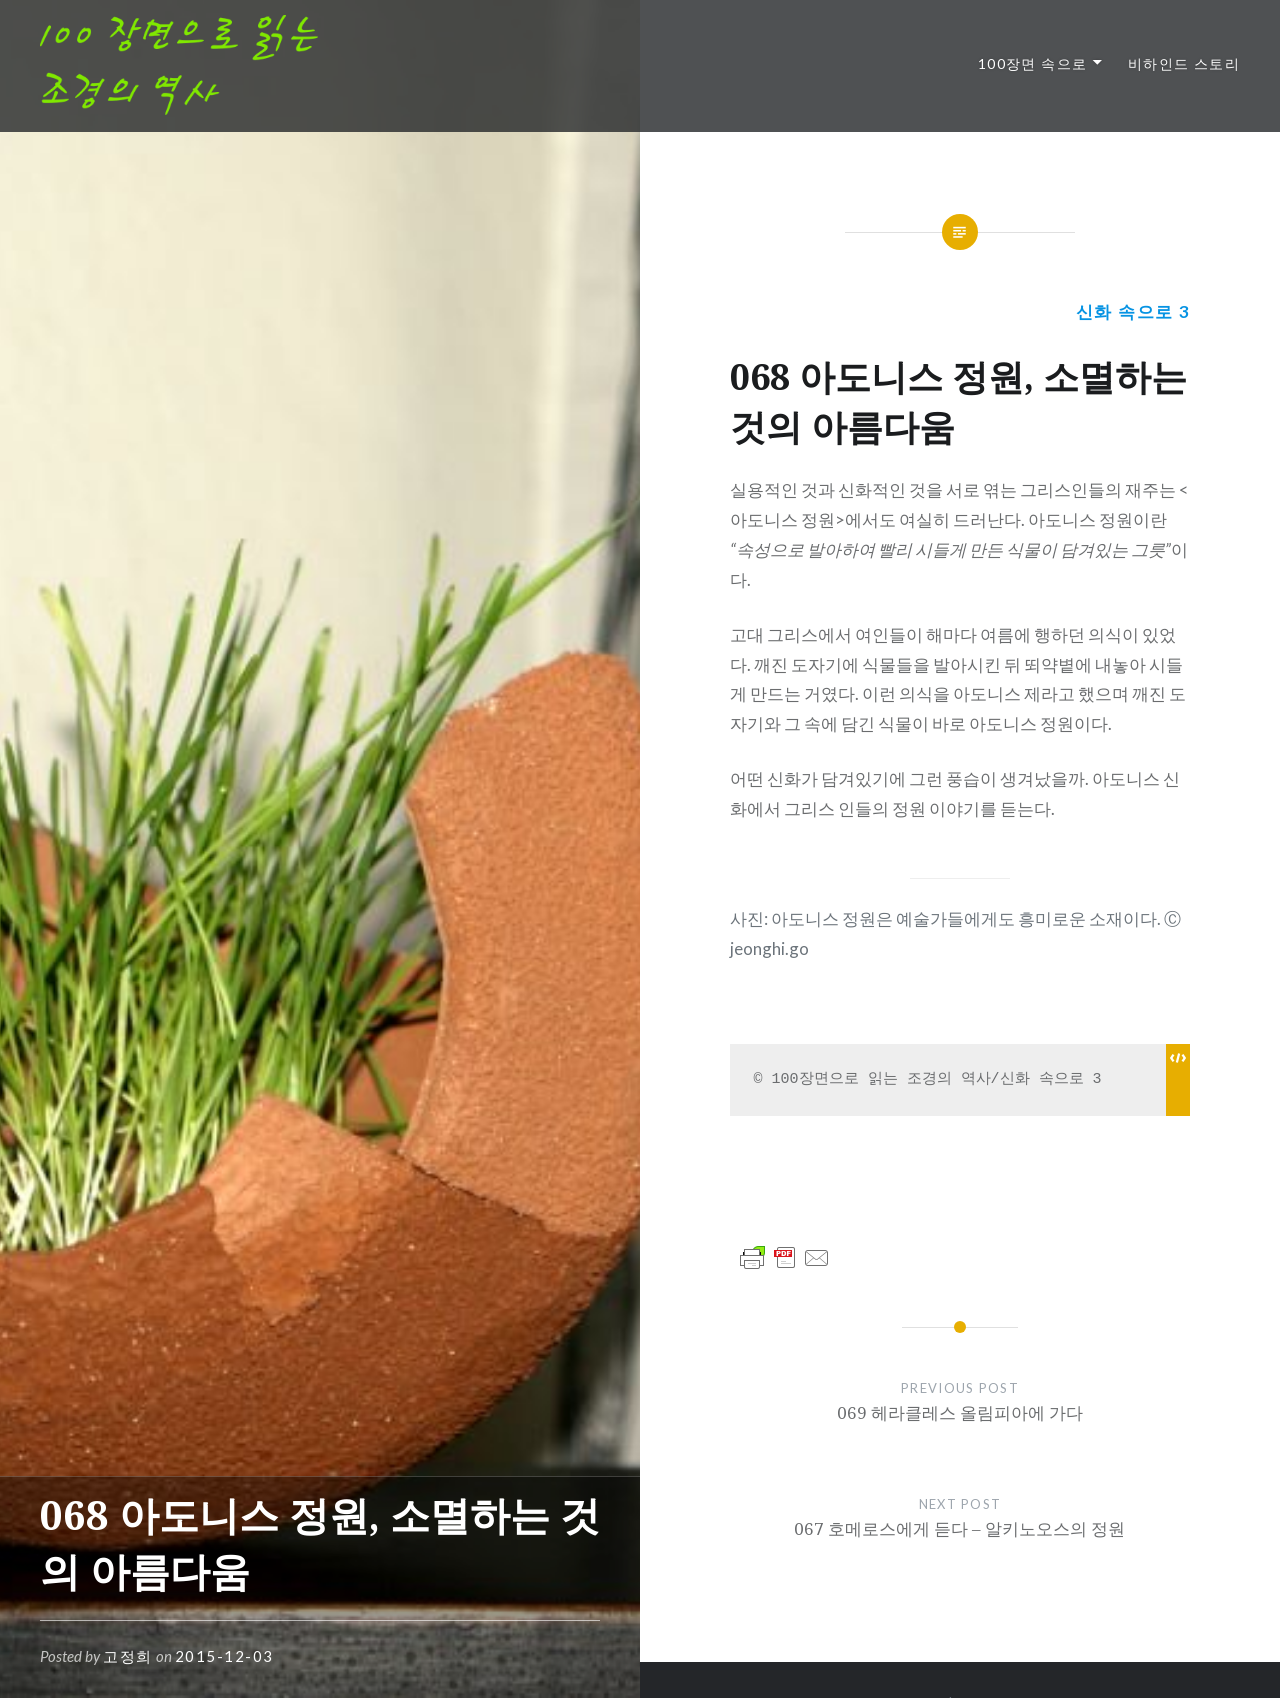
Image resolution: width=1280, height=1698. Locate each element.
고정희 (128, 1656)
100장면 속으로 (1033, 63)
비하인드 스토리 (1184, 63)
